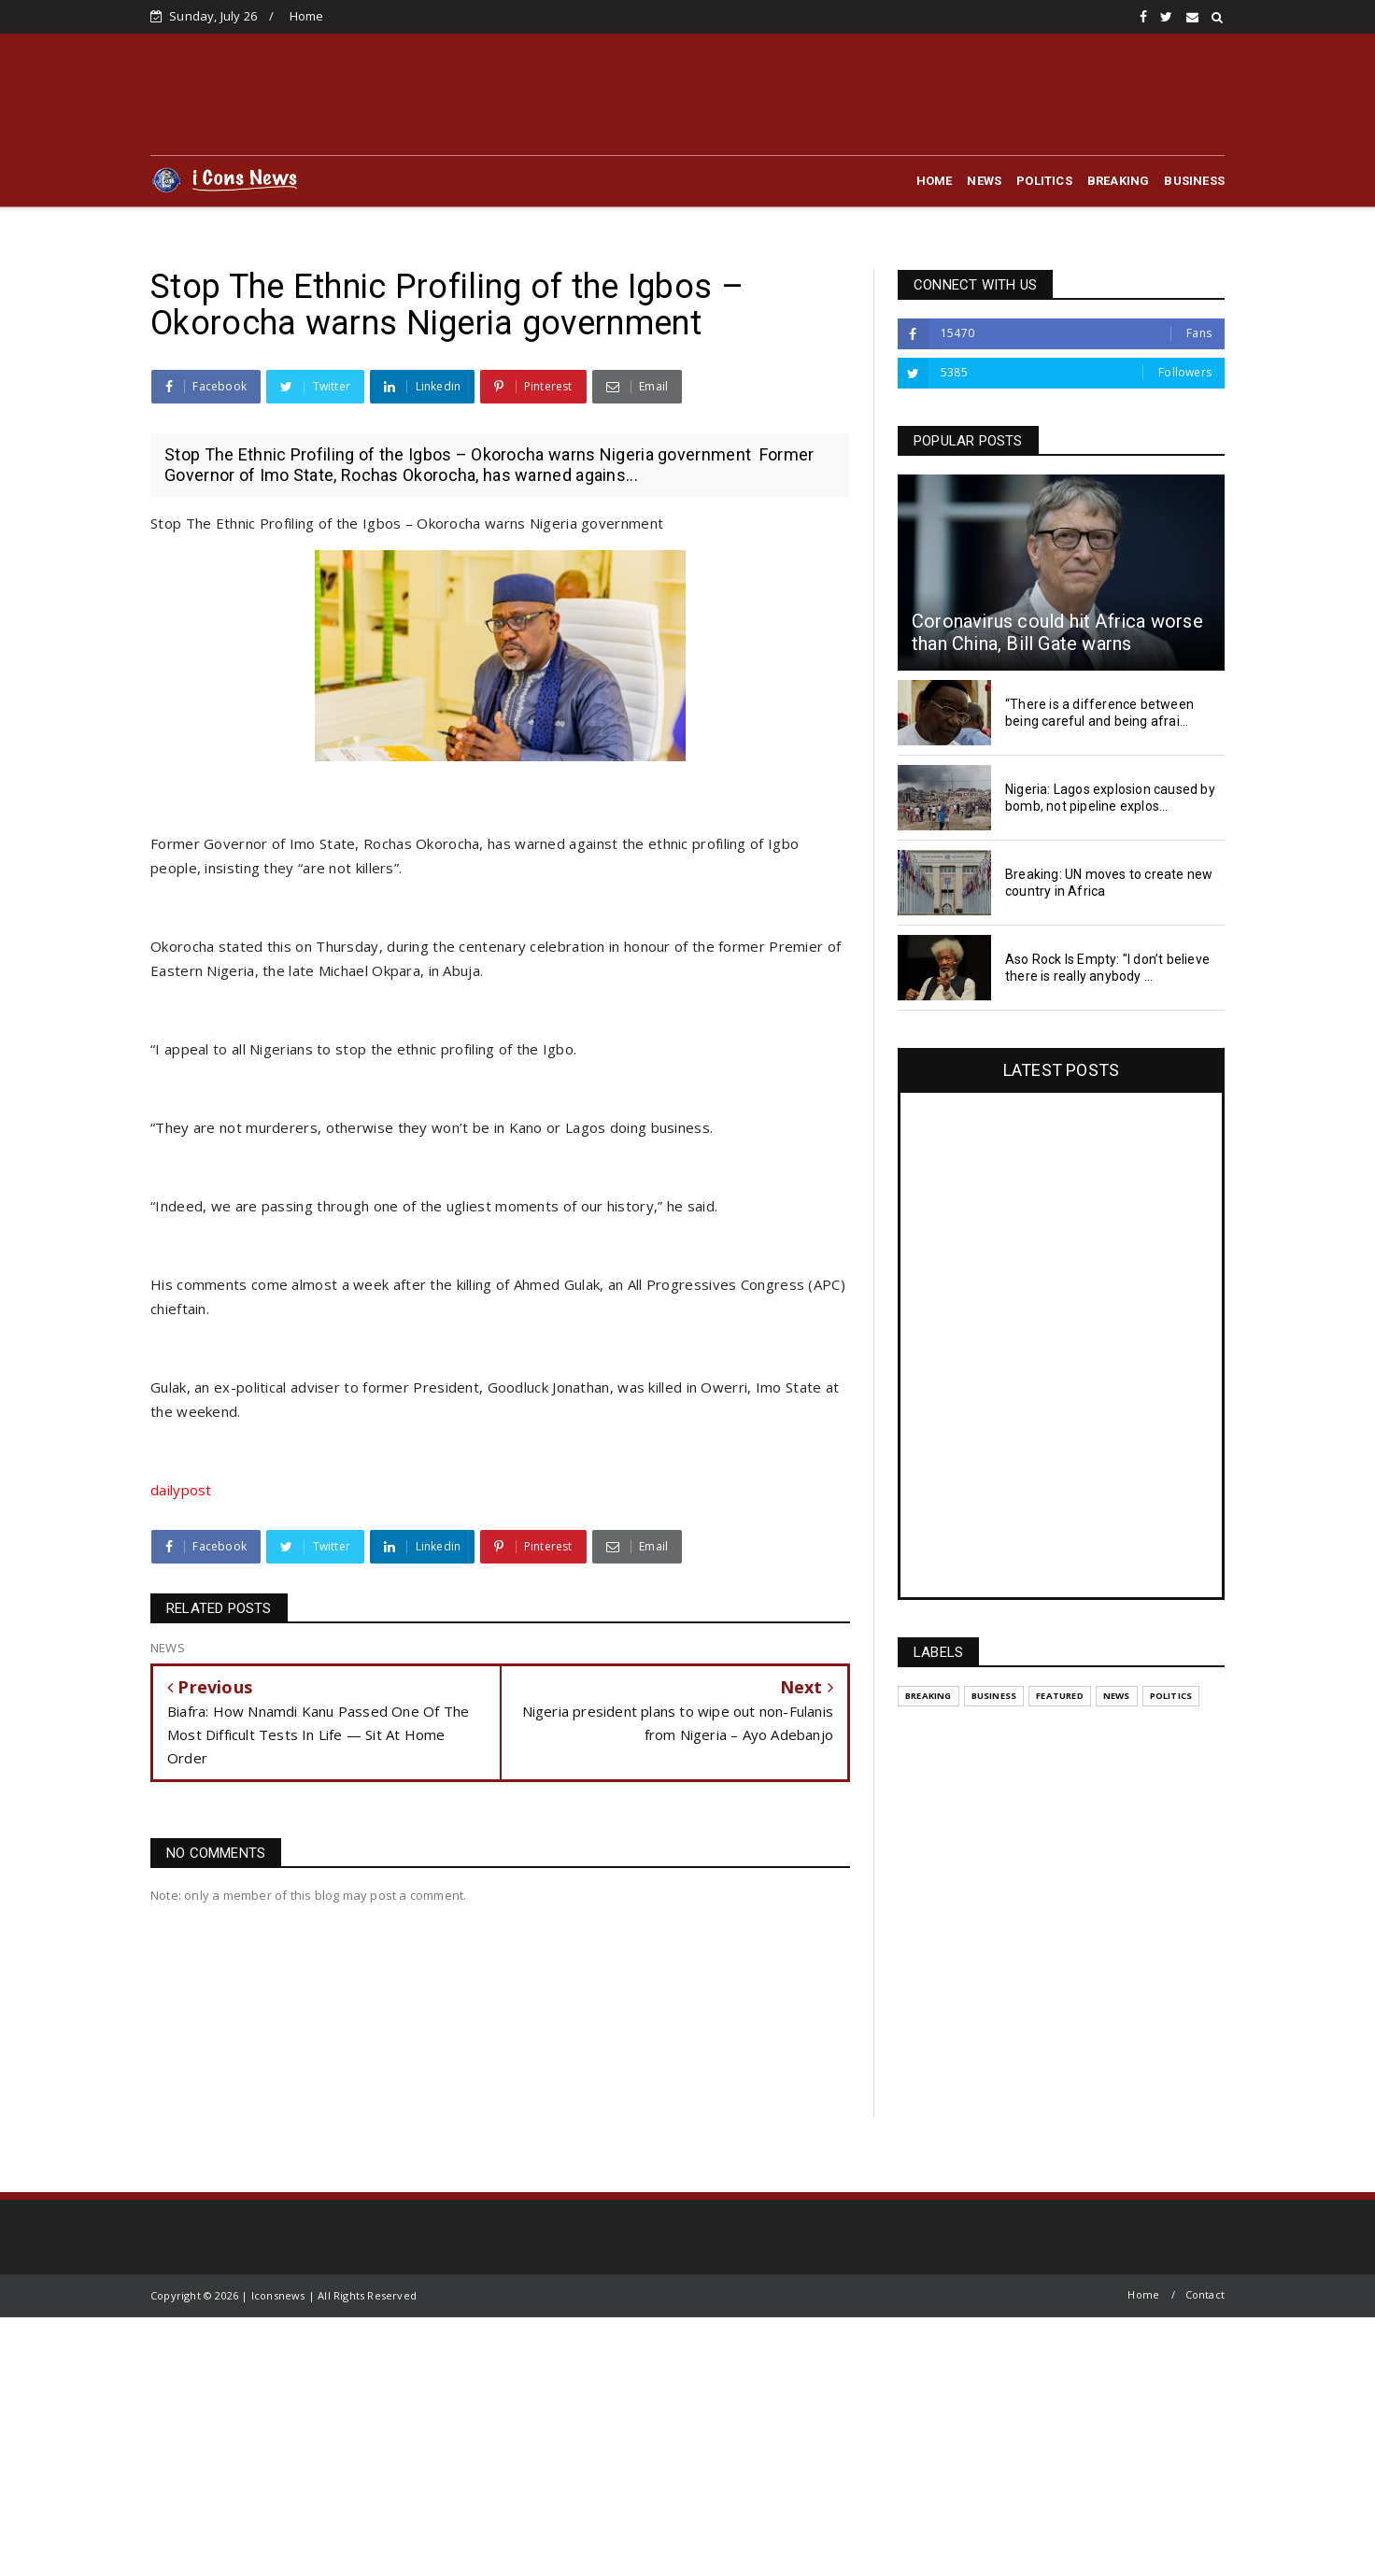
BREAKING (1118, 181)
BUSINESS (1194, 181)
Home (307, 15)
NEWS (984, 181)
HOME (934, 181)
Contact (1205, 2294)
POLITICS (1044, 181)
